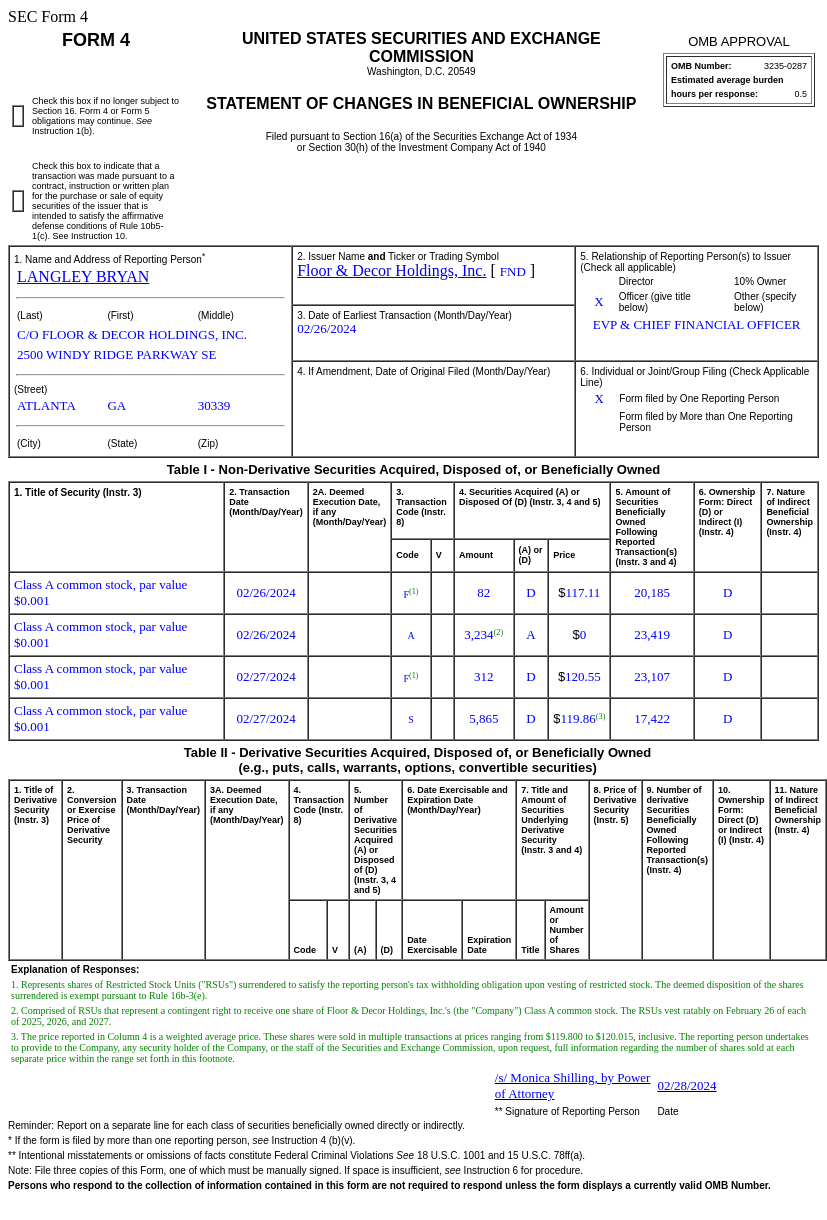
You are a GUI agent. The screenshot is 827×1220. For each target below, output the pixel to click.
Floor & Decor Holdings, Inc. (391, 270)
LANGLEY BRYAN (83, 276)
